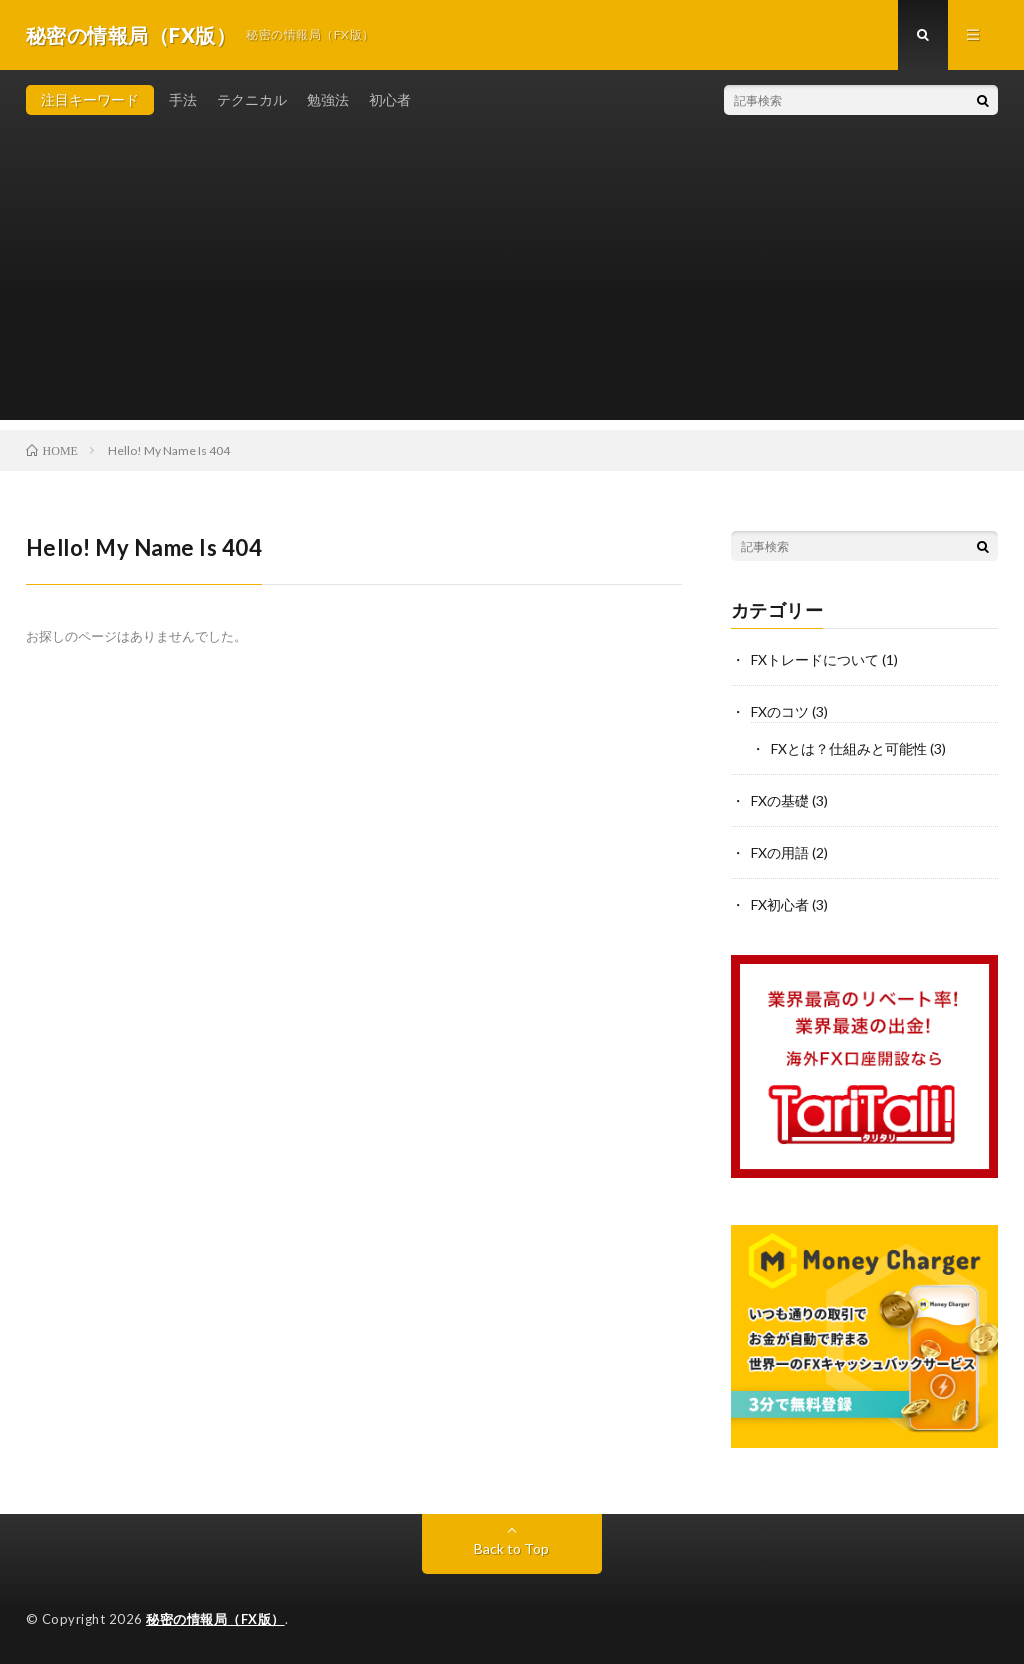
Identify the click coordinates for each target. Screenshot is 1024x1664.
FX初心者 (780, 904)
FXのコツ (780, 711)
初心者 (390, 99)
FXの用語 (780, 852)
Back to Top (511, 1548)
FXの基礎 (780, 800)
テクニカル (252, 99)
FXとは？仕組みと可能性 (849, 748)
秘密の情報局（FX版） (215, 1619)
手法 (183, 99)
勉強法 (328, 99)
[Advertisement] (512, 280)
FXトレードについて (815, 659)
